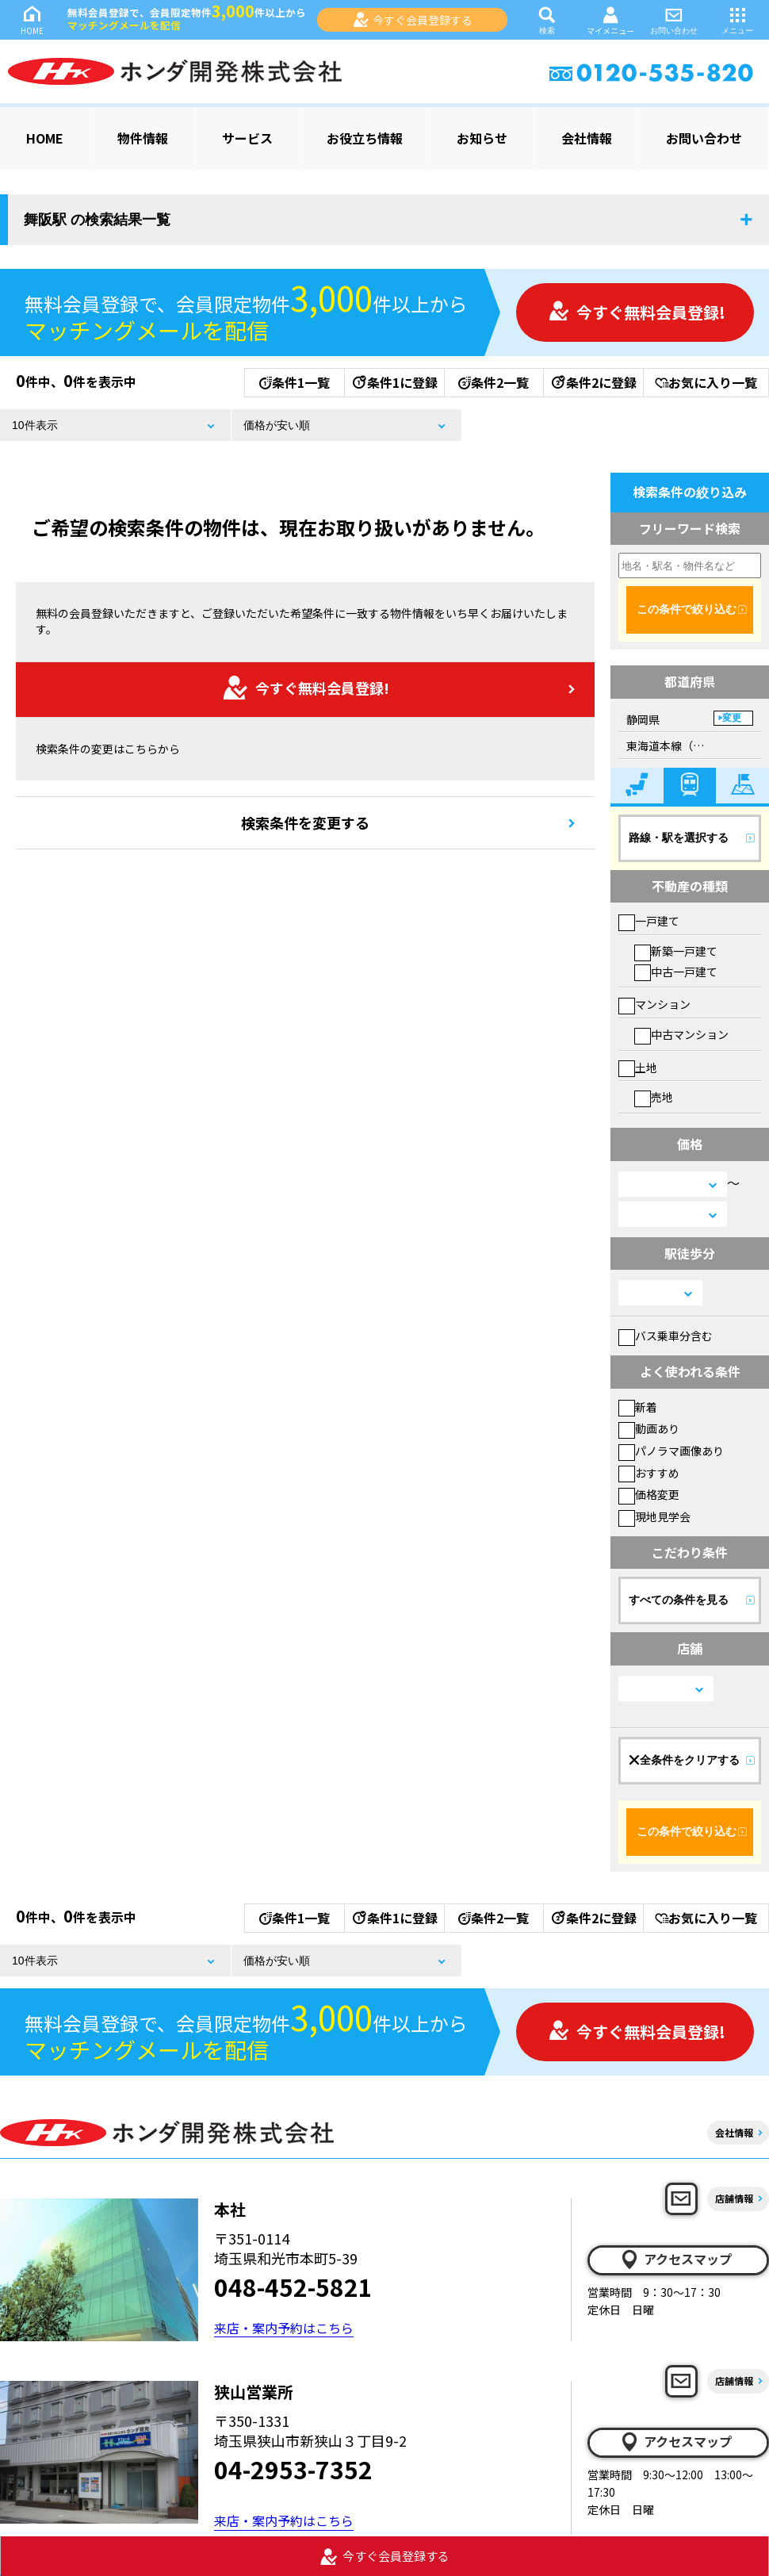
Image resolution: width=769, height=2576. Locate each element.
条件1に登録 (394, 382)
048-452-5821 (293, 2286)
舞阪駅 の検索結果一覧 (97, 220)
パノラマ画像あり (671, 1451)
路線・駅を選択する (679, 837)
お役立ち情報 (365, 138)
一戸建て (648, 921)
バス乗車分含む (665, 1336)
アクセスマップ (675, 2259)
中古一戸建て (675, 971)
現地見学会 (654, 1516)
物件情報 (142, 138)
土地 (637, 1067)
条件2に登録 (593, 382)
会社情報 (586, 138)
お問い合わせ (674, 19)
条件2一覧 (493, 382)
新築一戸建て (675, 951)
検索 (547, 19)
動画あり (648, 1428)
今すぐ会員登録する (412, 20)
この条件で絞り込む (686, 609)
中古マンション (681, 1034)
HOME (31, 19)
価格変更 (648, 1494)
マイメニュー (610, 20)
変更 (731, 717)
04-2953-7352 (293, 2469)
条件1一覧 (294, 382)
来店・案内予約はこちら (284, 2327)
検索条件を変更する (305, 822)
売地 (653, 1097)
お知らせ (482, 138)
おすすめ (648, 1473)
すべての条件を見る (679, 1599)
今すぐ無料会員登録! (636, 312)
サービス (247, 138)
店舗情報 (734, 2198)
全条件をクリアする (684, 1760)
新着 (637, 1407)
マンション (654, 1004)
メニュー (737, 19)
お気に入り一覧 (706, 382)
